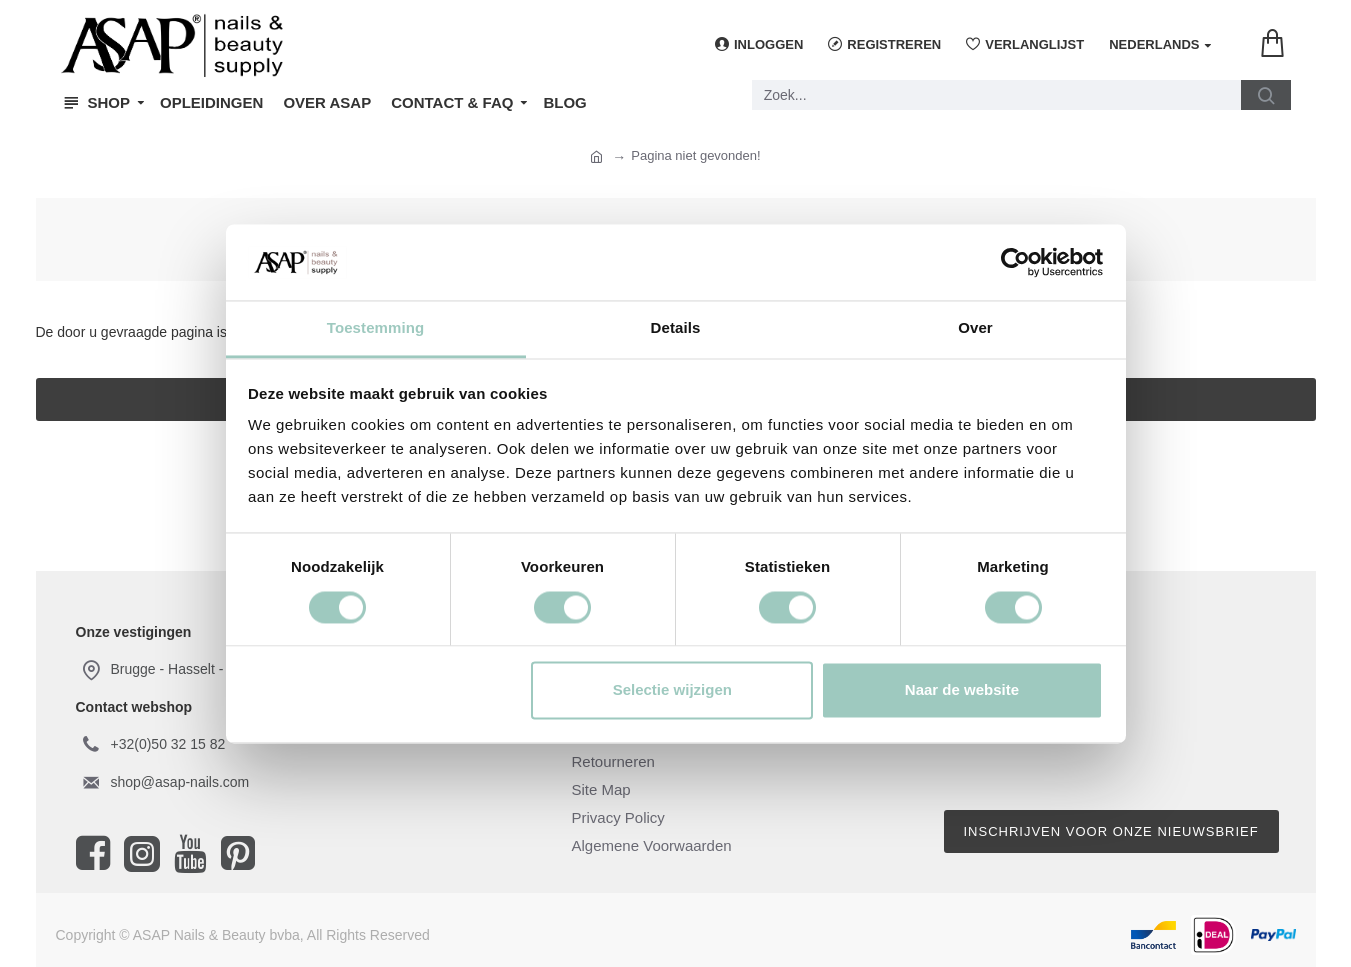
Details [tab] (676, 328)
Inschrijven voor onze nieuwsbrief (1111, 831)
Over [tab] (975, 328)
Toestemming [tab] (376, 328)
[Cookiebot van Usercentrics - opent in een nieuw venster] (1015, 262)
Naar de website (962, 690)
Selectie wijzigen (672, 690)
